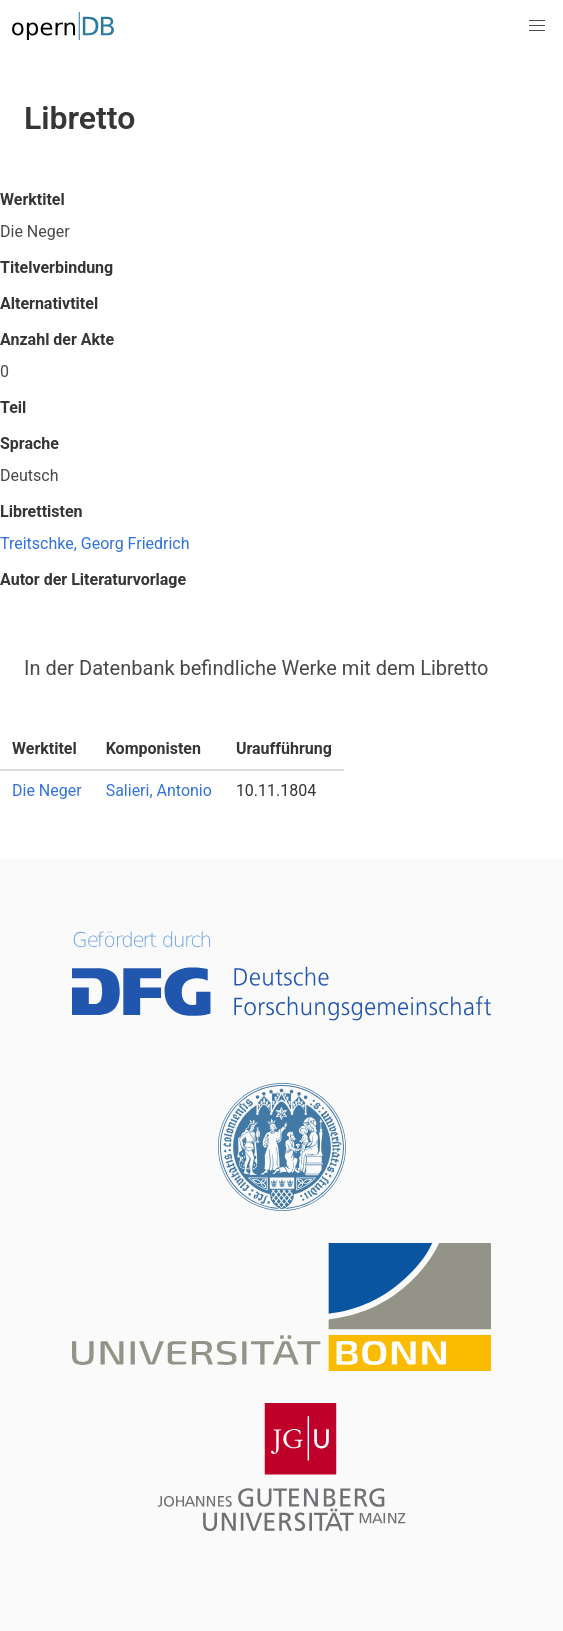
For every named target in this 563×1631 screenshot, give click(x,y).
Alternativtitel (49, 303)
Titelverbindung (56, 267)
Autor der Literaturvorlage (93, 579)
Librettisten (41, 511)
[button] (537, 26)
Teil (13, 407)
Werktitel (32, 199)
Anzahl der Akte (57, 339)
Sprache (29, 443)
